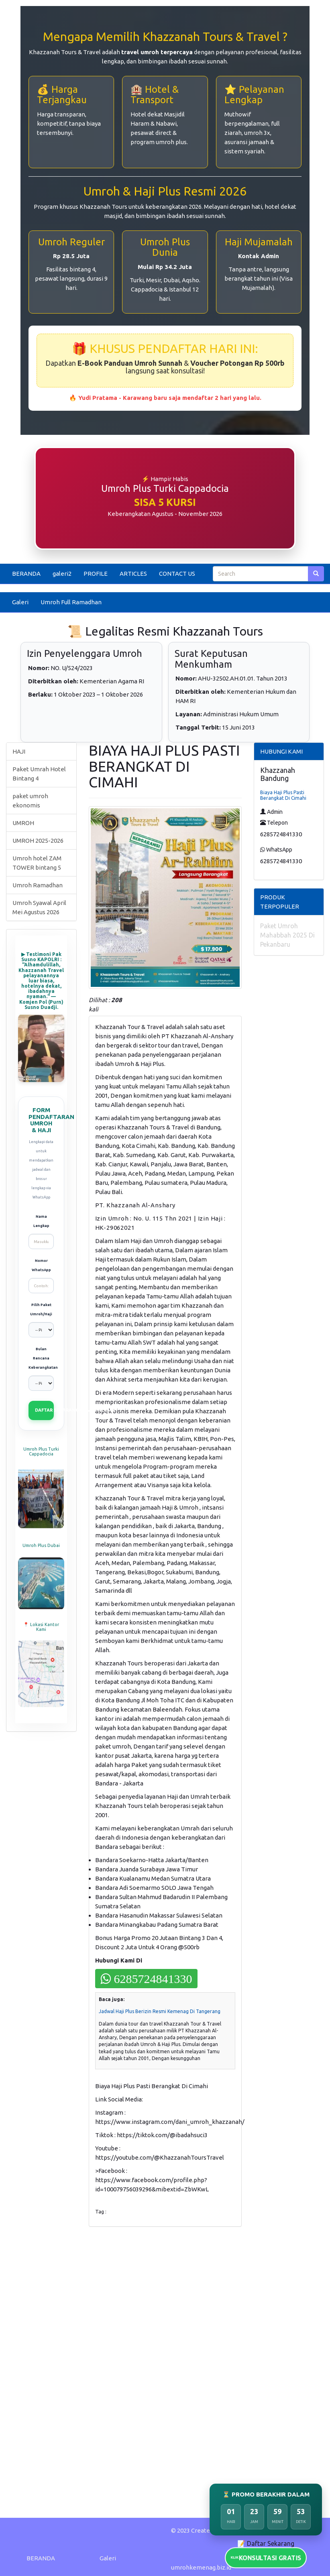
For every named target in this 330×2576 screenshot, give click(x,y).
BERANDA (26, 573)
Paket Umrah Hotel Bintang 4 (39, 774)
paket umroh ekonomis (30, 801)
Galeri (20, 602)
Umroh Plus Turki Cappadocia (41, 1451)
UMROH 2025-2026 (37, 840)
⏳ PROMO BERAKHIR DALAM (266, 2494)
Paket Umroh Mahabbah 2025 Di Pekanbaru (287, 935)
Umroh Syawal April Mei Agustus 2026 (39, 907)
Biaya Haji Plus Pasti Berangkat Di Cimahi (283, 795)
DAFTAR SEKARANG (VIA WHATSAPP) (44, 1410)
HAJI (18, 751)
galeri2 (62, 573)
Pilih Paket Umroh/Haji (41, 1309)
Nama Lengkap (41, 1221)
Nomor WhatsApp (41, 1265)
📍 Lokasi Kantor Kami (41, 1627)
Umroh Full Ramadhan (71, 602)
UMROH (23, 822)
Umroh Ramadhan (37, 885)
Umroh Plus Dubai (41, 1545)
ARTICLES (133, 573)
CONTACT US (177, 573)
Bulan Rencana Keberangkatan (41, 1358)
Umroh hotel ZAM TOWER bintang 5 (36, 863)
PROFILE (96, 573)
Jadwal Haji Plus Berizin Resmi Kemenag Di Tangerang (159, 2011)
